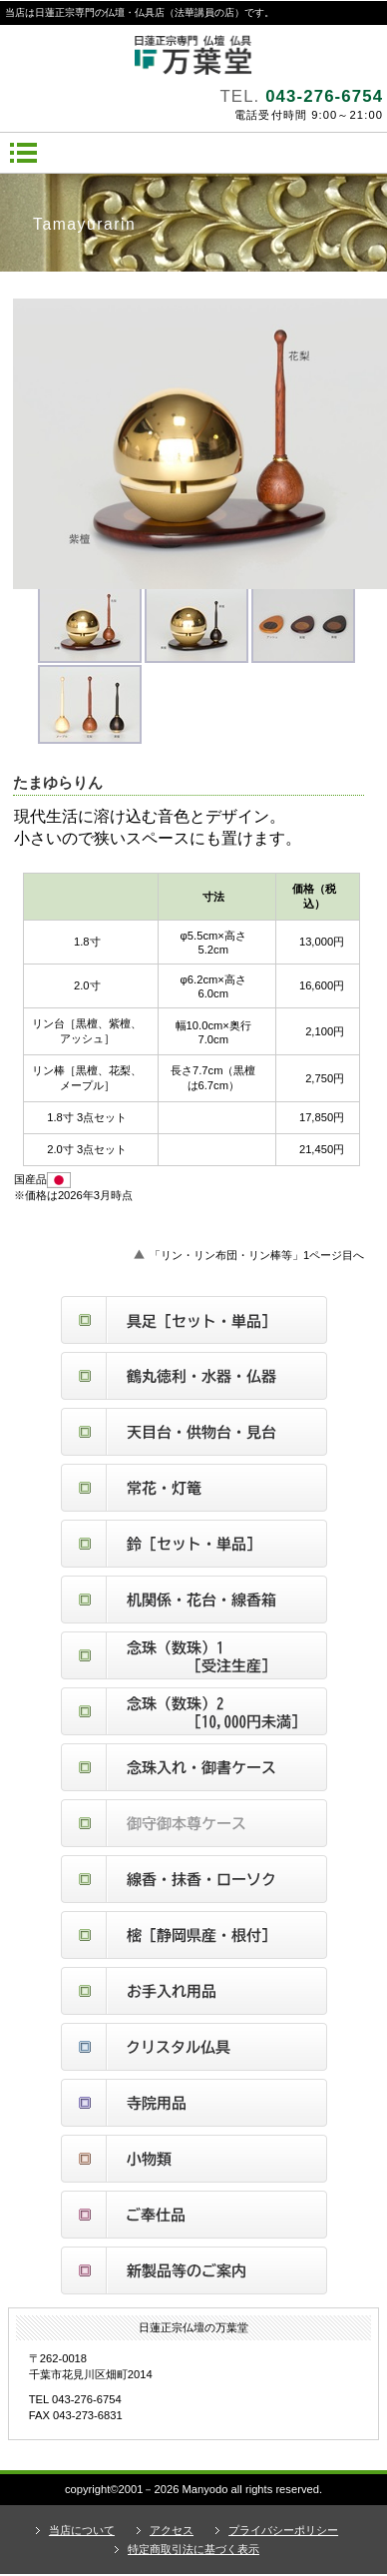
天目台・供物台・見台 (194, 1432)
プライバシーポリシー (283, 2530)
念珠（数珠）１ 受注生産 (194, 1655)
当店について (82, 2530)
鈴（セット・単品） (194, 1544)
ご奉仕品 (194, 2215)
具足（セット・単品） (194, 1320)
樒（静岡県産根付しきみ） (194, 1935)
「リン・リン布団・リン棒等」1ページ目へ (257, 1255)
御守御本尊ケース (194, 1823)
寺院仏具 (194, 2103)
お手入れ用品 (194, 1991)
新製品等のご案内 (194, 2270)
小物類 (194, 2159)
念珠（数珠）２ (194, 1711)
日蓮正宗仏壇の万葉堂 (193, 55)
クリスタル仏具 (194, 2047)
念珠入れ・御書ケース (194, 1767)
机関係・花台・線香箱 (194, 1599)
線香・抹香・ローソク (194, 1879)
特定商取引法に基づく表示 (193, 2549)
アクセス (172, 2530)
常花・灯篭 (194, 1488)
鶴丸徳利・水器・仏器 (194, 1376)
